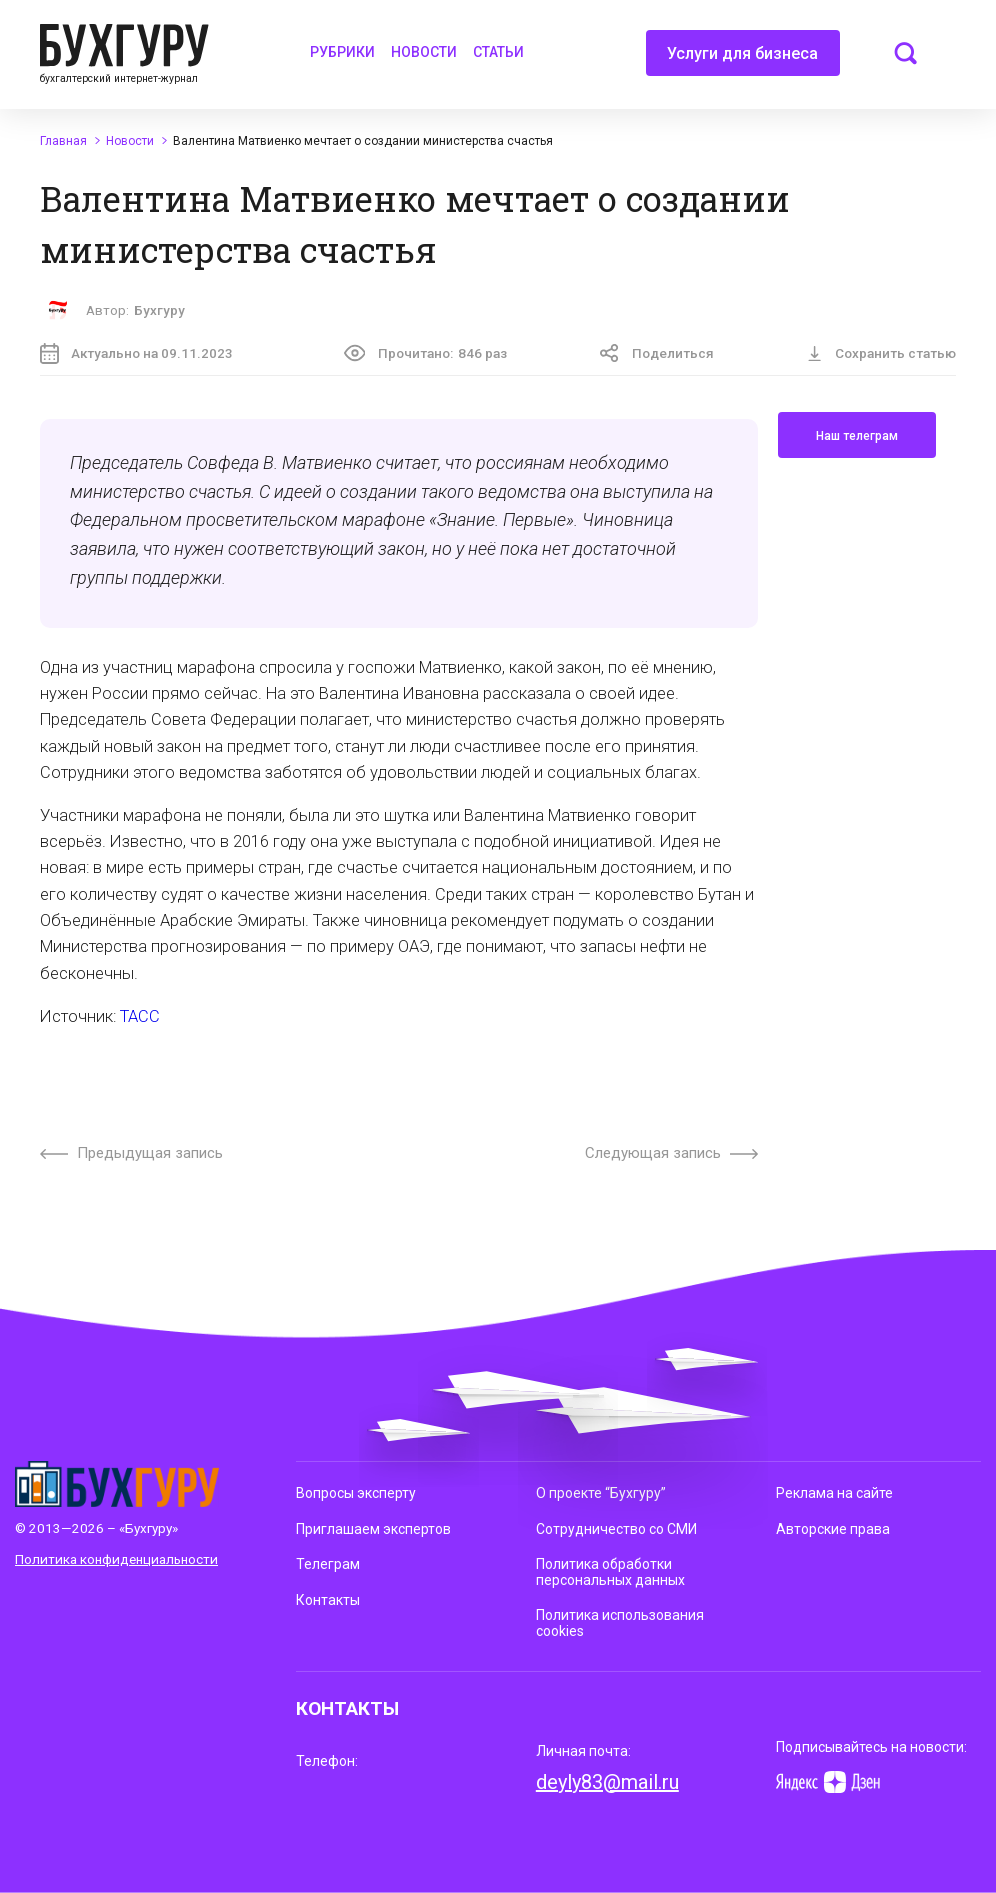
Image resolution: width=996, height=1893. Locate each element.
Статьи (498, 52)
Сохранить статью (881, 353)
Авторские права (833, 1529)
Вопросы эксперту (356, 1493)
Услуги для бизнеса (742, 60)
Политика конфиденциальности (116, 1559)
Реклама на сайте (834, 1493)
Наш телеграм (857, 436)
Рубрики (342, 52)
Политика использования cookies (620, 1622)
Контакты (328, 1600)
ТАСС (140, 1016)
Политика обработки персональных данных (610, 1571)
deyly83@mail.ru (607, 1782)
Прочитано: (425, 353)
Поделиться (656, 353)
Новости (424, 52)
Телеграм (328, 1564)
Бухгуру (159, 310)
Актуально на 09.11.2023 (136, 353)
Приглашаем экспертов (373, 1529)
